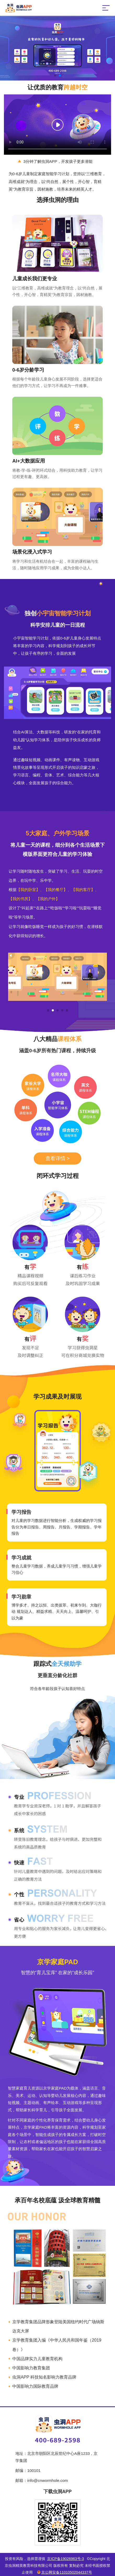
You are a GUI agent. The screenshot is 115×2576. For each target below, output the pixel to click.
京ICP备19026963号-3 (65, 2559)
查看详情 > (57, 1158)
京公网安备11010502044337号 (64, 2572)
